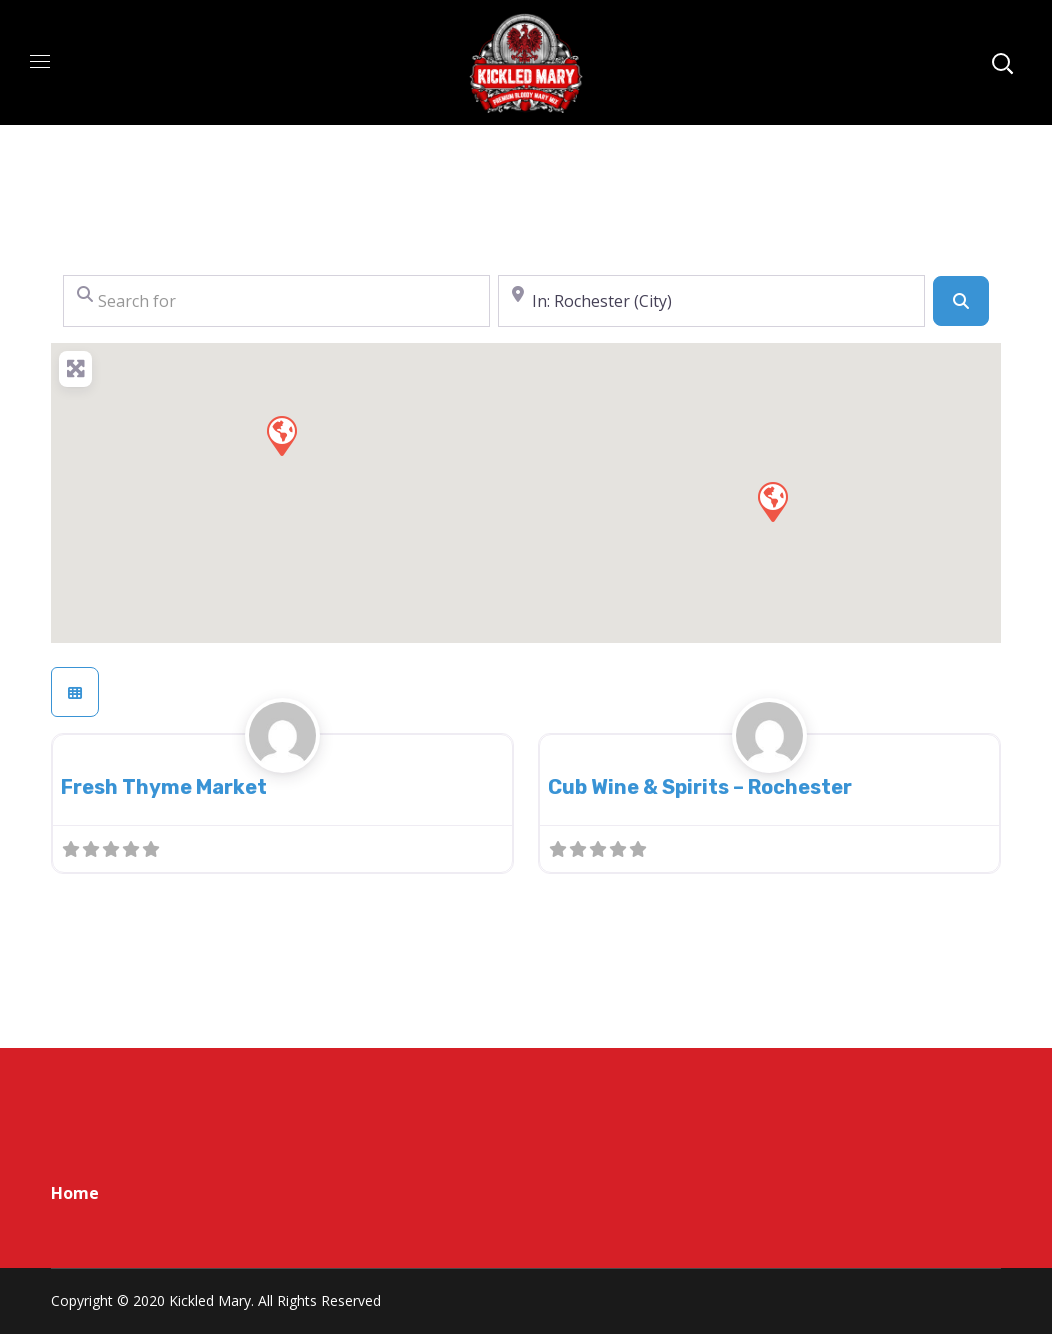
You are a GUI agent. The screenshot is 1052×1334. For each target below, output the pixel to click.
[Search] (961, 301)
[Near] (711, 301)
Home (75, 1193)
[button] (772, 501)
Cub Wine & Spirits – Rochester (700, 787)
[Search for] (276, 301)
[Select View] (75, 692)
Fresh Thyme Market (164, 787)
